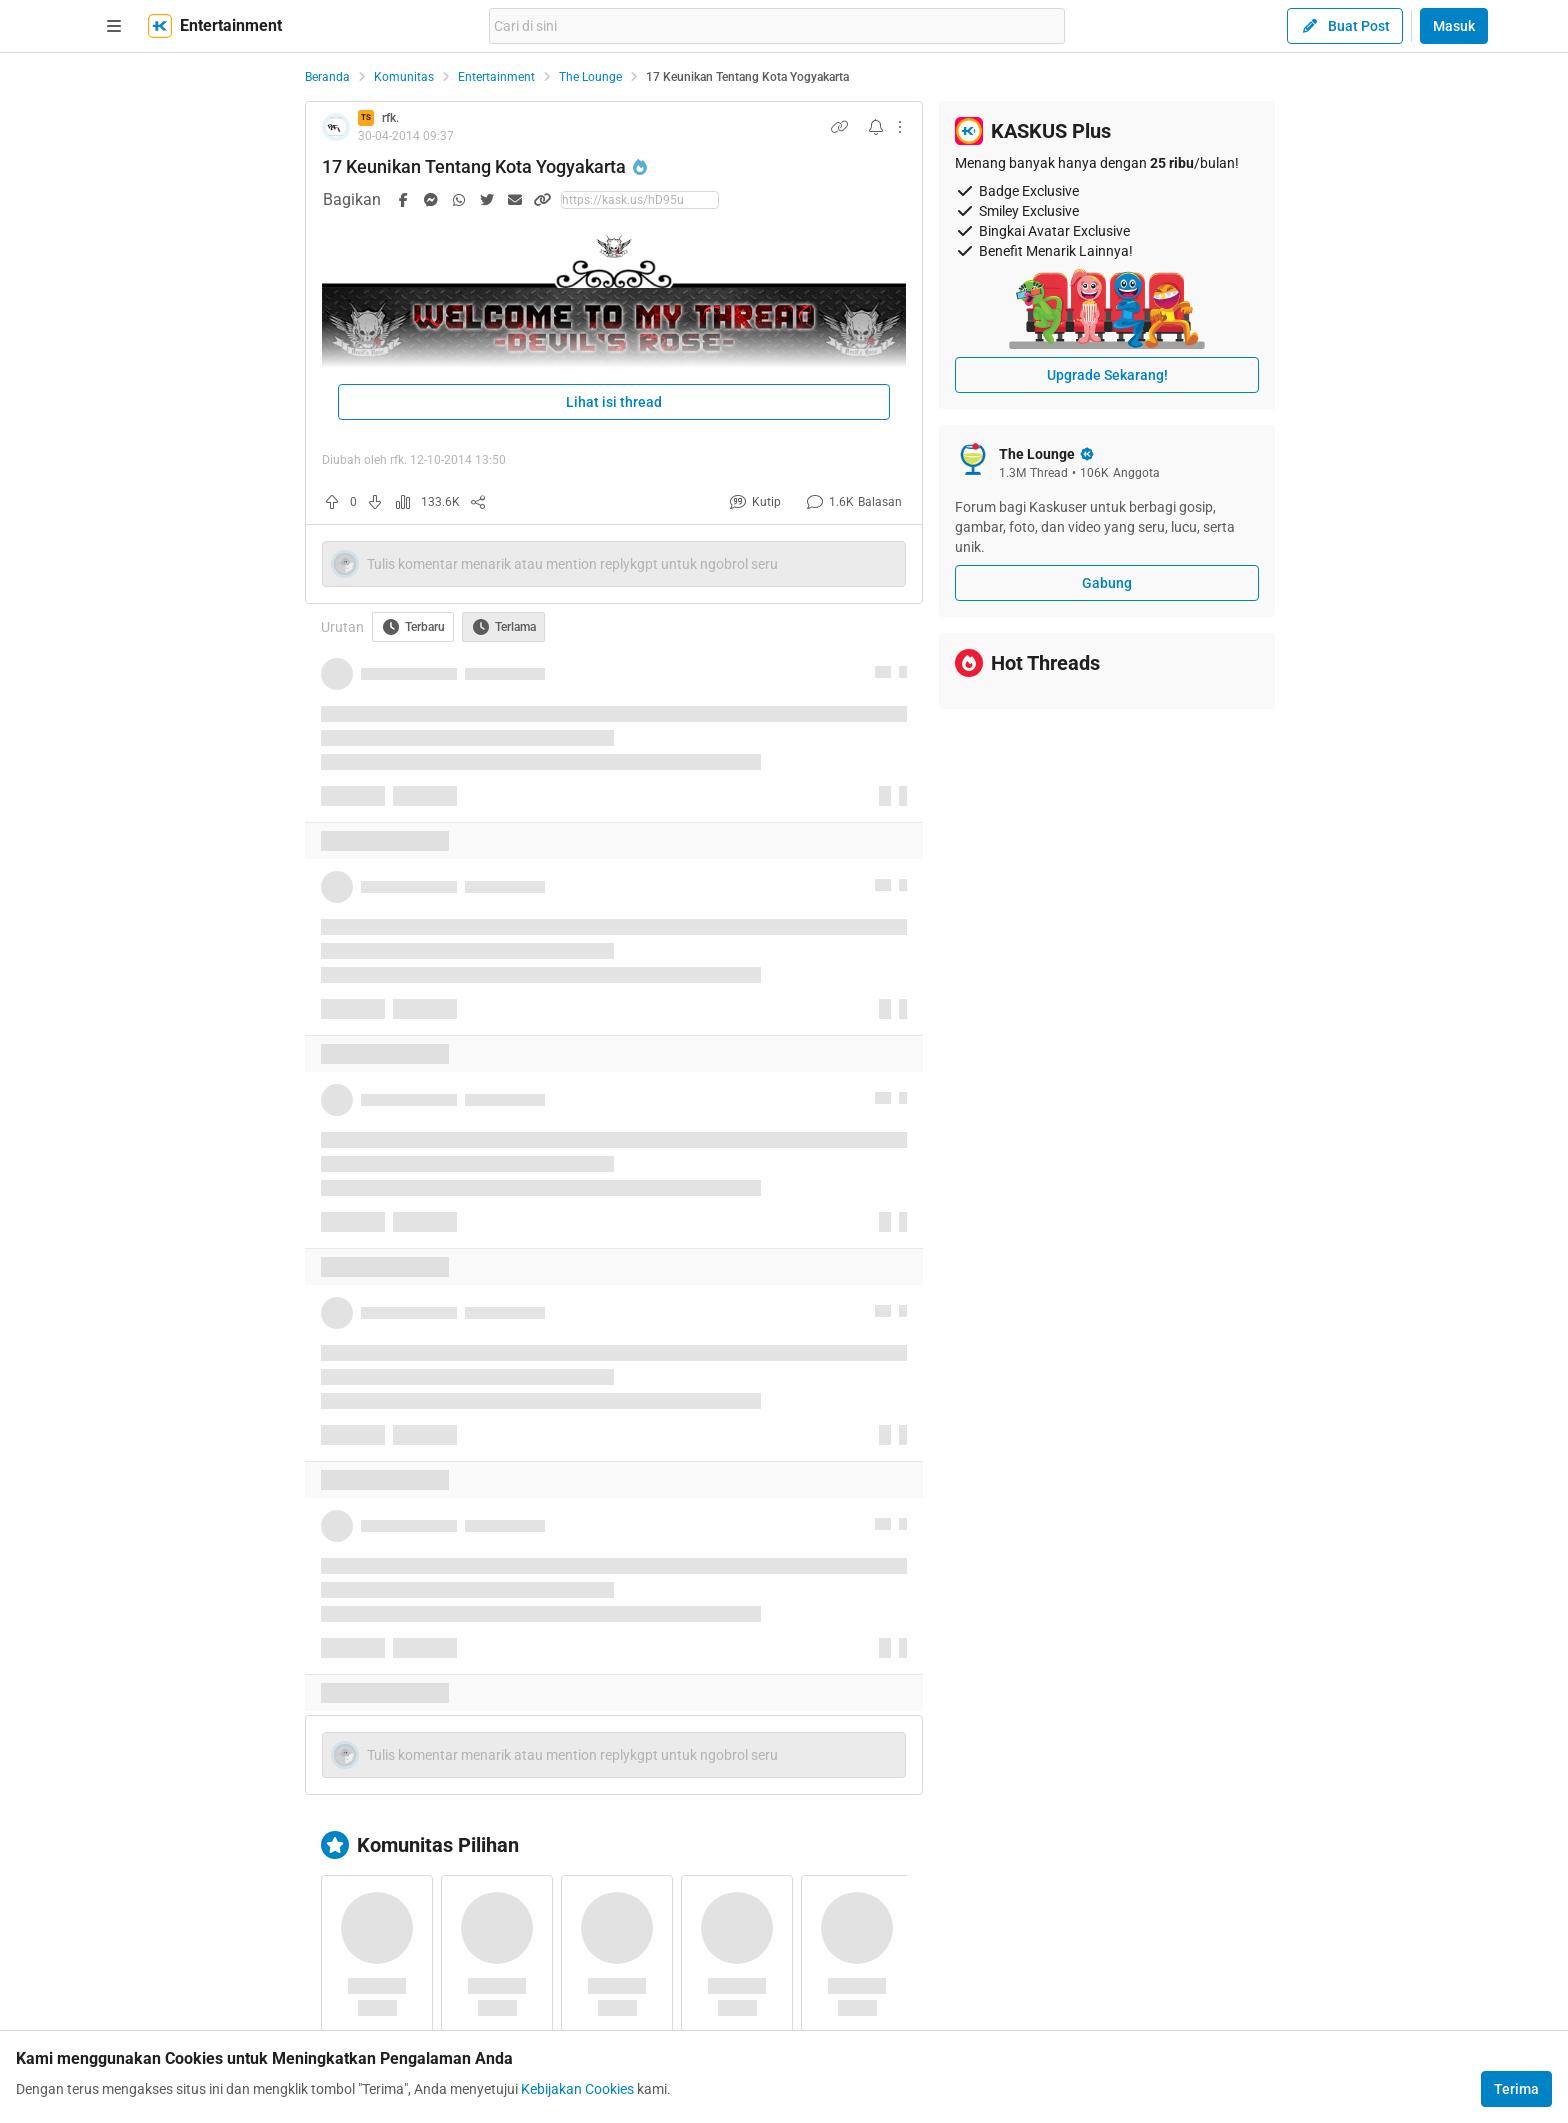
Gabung (1107, 583)
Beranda (327, 77)
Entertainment (496, 77)
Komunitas (404, 77)
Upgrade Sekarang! (1107, 375)
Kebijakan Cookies (577, 2089)
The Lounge (590, 77)
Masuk (1454, 26)
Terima (1516, 2089)
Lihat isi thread (614, 402)
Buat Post (1345, 26)
